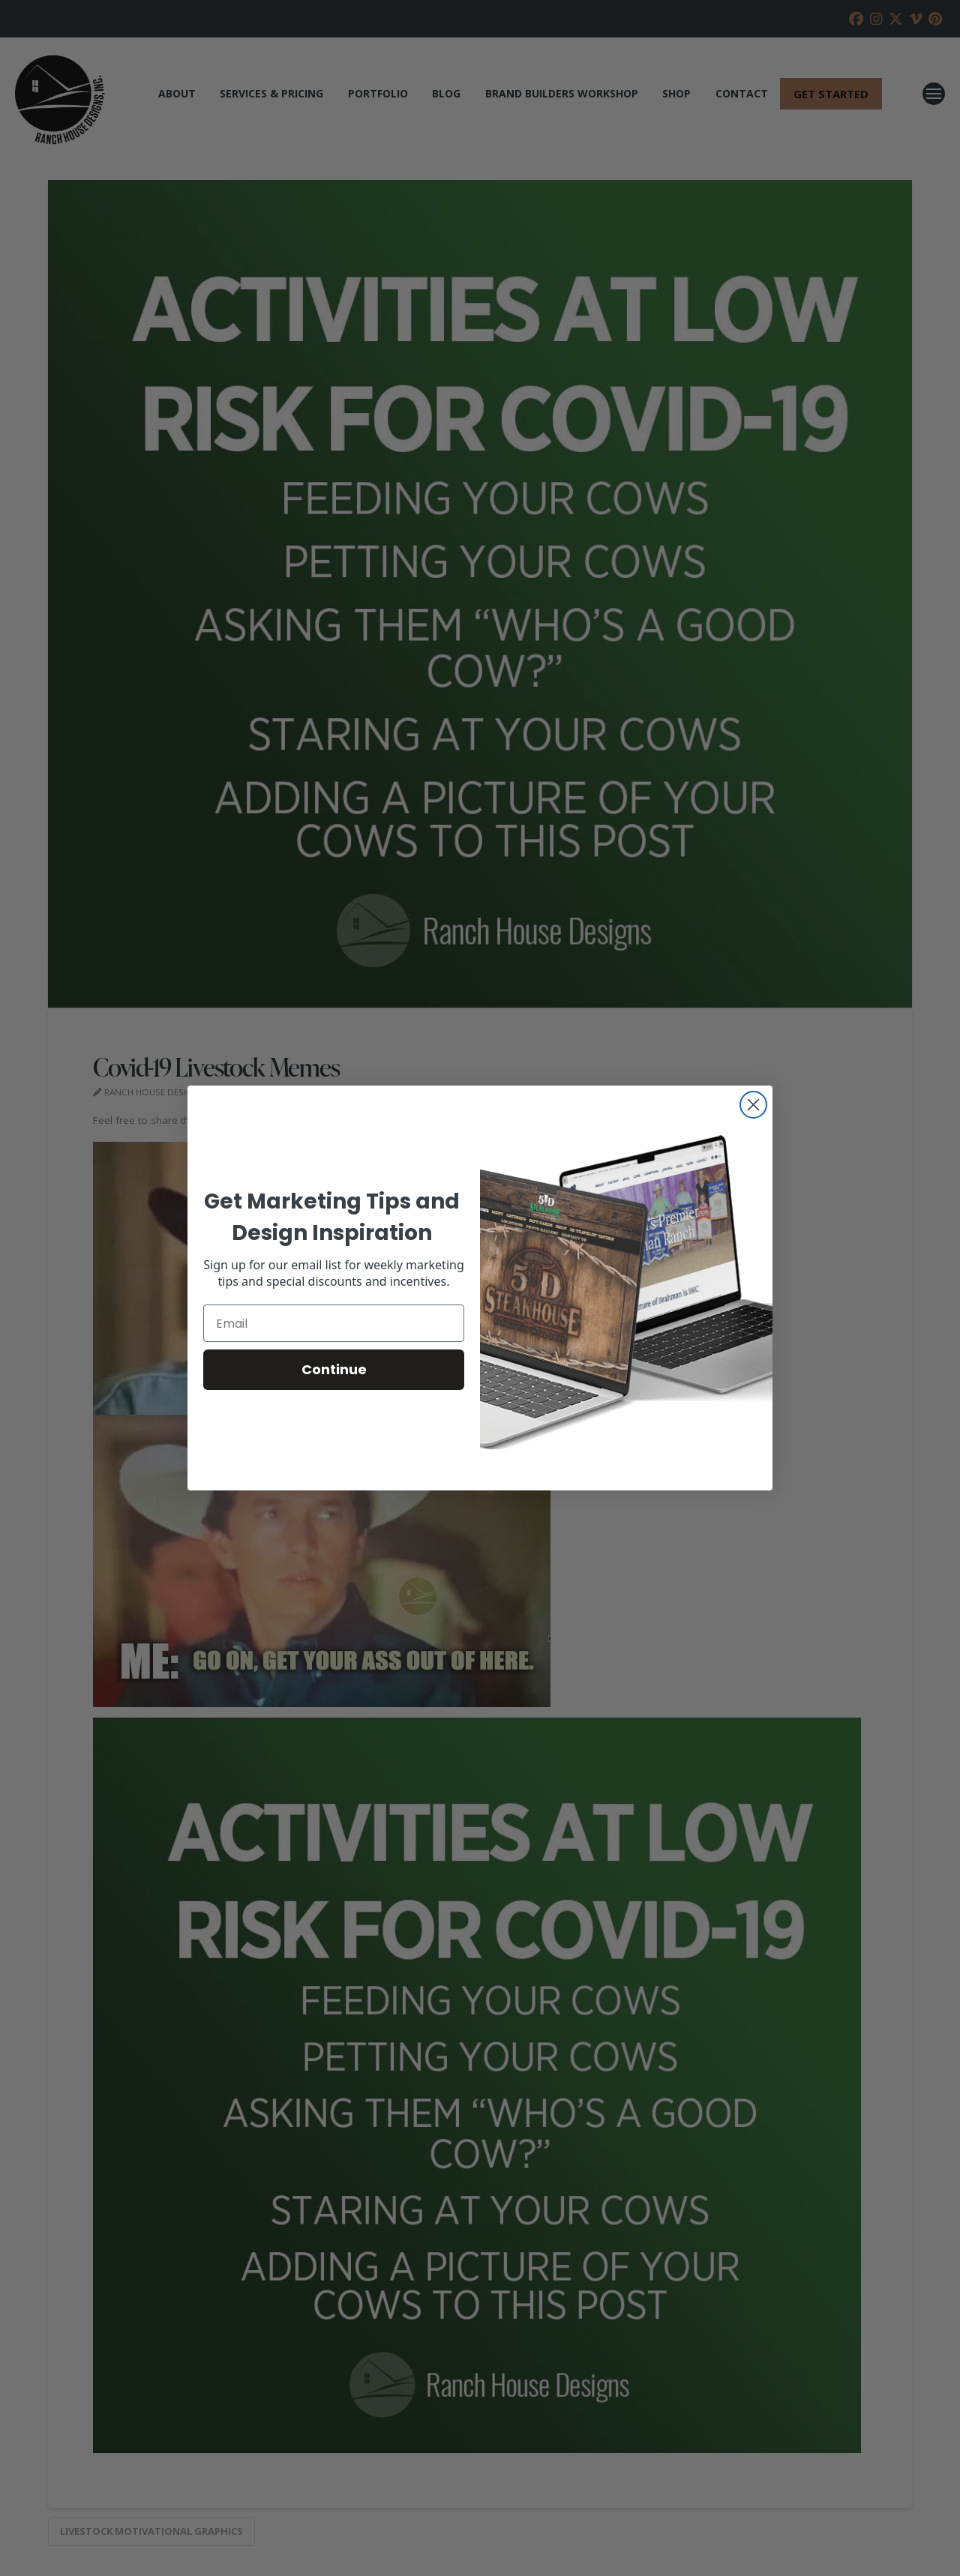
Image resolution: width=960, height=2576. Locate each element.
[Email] (333, 1323)
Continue (334, 1369)
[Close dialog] (753, 1105)
